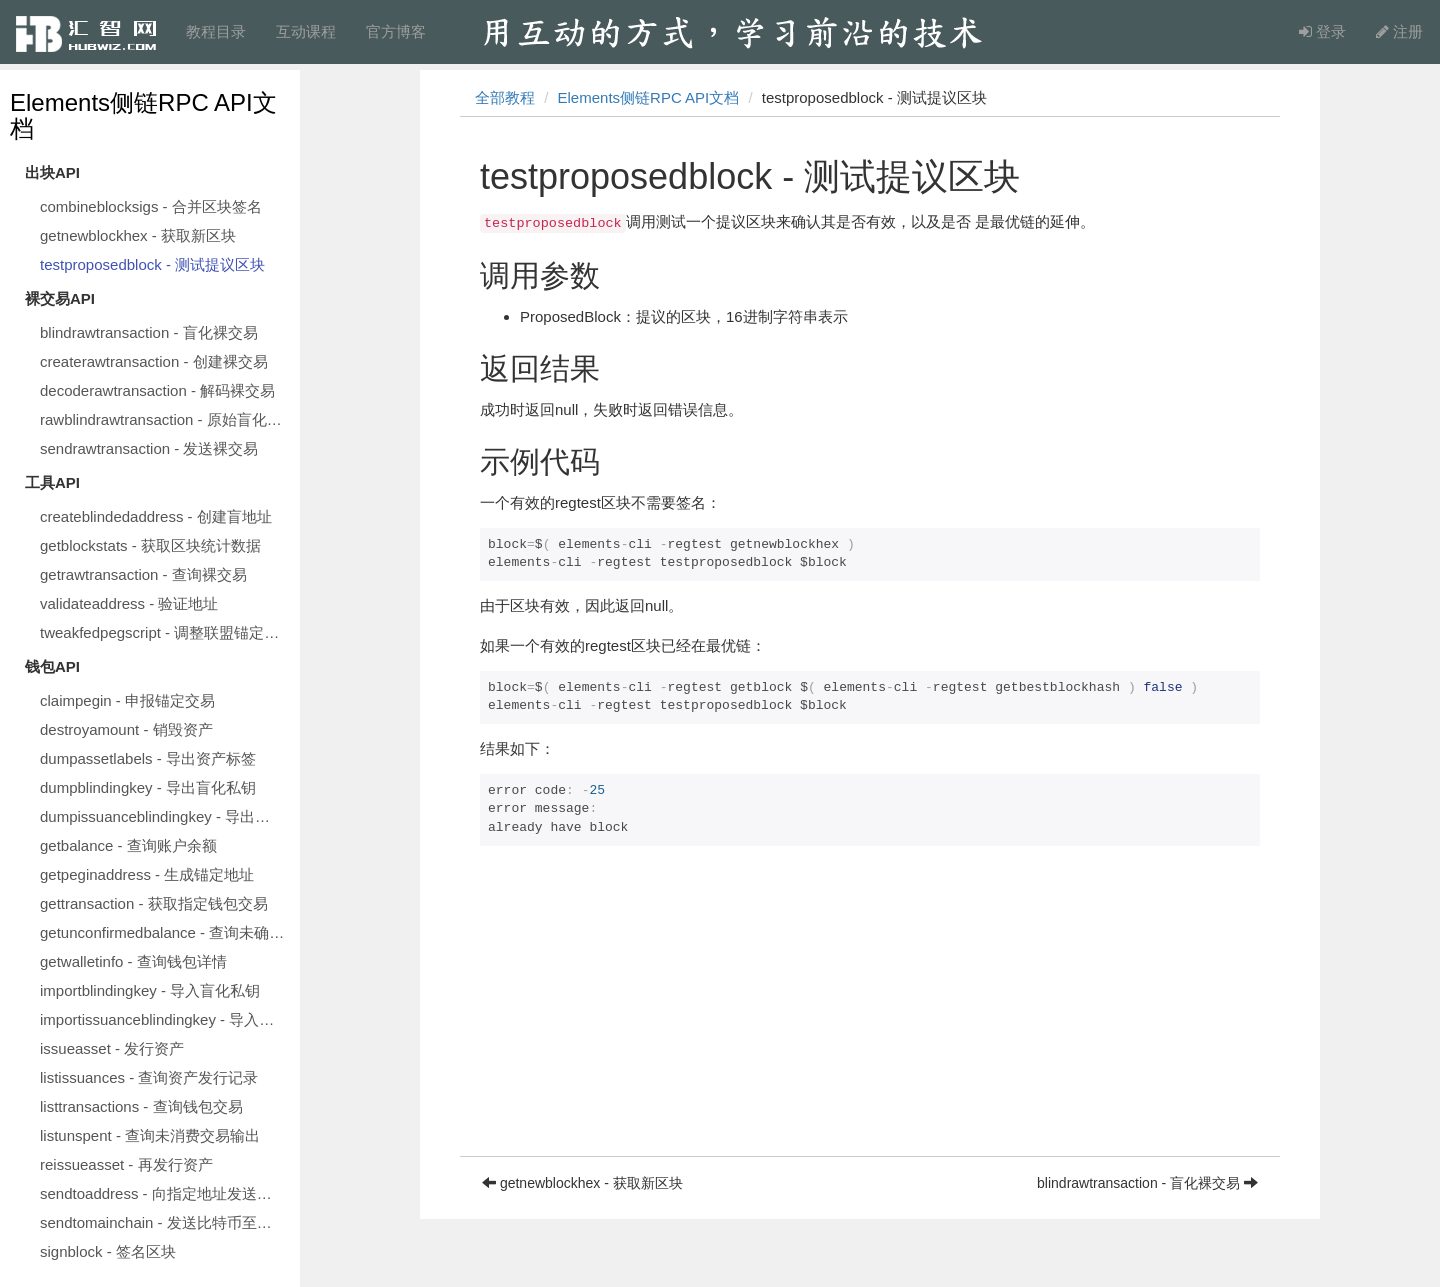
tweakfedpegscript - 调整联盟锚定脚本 (165, 632)
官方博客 (396, 31)
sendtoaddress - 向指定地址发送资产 (163, 1193)
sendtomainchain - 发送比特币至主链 (163, 1222)
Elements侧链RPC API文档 (143, 115)
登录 (1322, 31)
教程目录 (216, 31)
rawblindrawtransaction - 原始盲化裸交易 (165, 419)
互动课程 (306, 31)
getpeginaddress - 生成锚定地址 (147, 874)
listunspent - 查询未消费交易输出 (150, 1135)
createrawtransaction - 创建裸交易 (154, 361)
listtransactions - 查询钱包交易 (141, 1106)
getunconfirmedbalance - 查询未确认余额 (165, 932)
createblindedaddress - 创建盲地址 (156, 516)
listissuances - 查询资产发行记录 (149, 1077)
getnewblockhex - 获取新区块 (138, 235)
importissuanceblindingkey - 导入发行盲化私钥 (165, 1019)
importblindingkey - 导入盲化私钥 (150, 990)
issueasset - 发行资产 (112, 1048)
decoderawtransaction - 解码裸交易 (157, 390)
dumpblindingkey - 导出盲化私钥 (148, 787)
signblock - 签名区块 (108, 1251)
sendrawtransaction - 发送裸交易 (149, 448)
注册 (1399, 31)
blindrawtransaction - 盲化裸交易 (149, 332)
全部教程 (505, 97)
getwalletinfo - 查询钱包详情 (133, 961)
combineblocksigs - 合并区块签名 (151, 206)
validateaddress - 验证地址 (129, 603)
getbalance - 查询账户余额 (128, 845)
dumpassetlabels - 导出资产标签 (148, 758)
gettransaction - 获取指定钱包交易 (154, 903)
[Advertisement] (870, 1016)
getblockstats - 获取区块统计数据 (150, 545)
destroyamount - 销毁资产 (126, 729)
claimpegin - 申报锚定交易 (127, 700)
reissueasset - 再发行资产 (126, 1164)
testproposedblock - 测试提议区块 (152, 264)
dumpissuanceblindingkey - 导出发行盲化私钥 (165, 816)
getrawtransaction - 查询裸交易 (143, 574)
